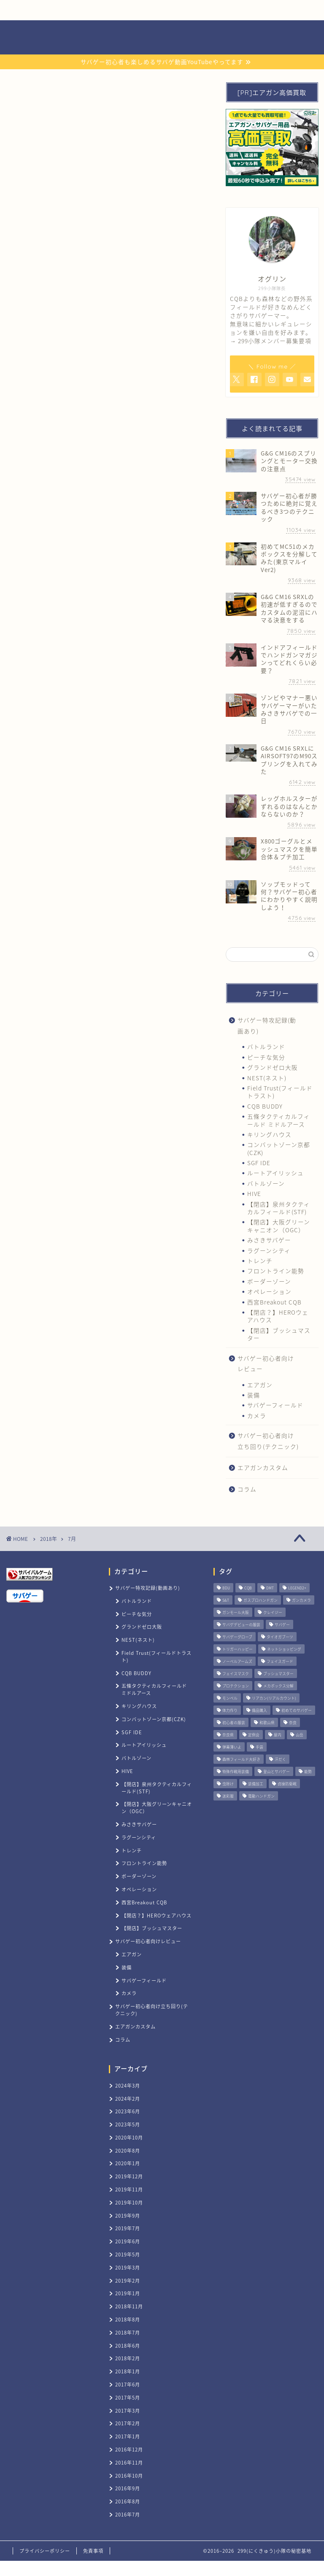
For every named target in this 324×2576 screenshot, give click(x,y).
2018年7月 (127, 2332)
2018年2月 (127, 2358)
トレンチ (260, 1260)
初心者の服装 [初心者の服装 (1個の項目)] (233, 1722)
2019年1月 (127, 2293)
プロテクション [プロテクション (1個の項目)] (235, 1686)
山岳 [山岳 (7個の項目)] (299, 1735)
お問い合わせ (205, 10)
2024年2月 (127, 2098)
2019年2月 (127, 2280)
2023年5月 (127, 2124)
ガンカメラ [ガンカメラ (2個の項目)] (301, 1600)
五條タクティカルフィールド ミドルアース (278, 1120)
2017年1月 (127, 2436)
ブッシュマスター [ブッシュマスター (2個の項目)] (278, 1673)
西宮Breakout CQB (274, 1302)
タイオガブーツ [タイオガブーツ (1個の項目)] (280, 1637)
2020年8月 (127, 2150)
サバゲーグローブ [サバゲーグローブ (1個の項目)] (237, 1637)
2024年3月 (127, 2085)
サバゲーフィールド (275, 1405)
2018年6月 (127, 2345)
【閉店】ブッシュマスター (278, 1334)
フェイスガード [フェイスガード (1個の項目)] (280, 1661)
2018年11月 (129, 2306)
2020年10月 (129, 2137)
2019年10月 (129, 2202)
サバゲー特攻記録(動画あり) (267, 1025)
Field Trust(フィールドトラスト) (280, 1092)
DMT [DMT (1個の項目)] (270, 1588)
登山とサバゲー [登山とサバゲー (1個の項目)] (276, 1771)
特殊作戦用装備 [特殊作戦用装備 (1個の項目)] (235, 1771)
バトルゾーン (266, 1183)
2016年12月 (129, 2449)
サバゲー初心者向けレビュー (266, 1363)
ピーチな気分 (266, 1057)
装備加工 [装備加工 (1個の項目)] (255, 1784)
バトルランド (266, 1046)
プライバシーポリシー (44, 2550)
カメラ (256, 1415)
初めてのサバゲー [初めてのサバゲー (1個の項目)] (296, 1710)
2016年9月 (127, 2488)
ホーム (37, 10)
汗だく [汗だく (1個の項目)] (280, 1759)
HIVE (254, 1193)
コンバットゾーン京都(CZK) (278, 1148)
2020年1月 (127, 2163)
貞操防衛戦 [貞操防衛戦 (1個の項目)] (287, 1784)
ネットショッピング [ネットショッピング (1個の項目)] (284, 1649)
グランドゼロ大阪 (272, 1067)
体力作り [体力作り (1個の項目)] (230, 1710)
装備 (253, 1395)
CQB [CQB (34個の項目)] (248, 1588)
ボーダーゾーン (269, 1281)
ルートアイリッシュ (275, 1173)
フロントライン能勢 (275, 1270)
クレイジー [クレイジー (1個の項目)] (272, 1612)
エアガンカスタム (263, 1467)
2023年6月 (127, 2111)
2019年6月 (127, 2241)
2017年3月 (127, 2410)
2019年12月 (129, 2176)
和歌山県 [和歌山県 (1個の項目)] (267, 1722)
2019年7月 (127, 2228)
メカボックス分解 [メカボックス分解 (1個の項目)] (278, 1686)
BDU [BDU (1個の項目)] (226, 1588)
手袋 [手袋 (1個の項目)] (259, 1747)
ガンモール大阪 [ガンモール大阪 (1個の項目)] (235, 1612)
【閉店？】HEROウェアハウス (277, 1316)
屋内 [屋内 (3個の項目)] (277, 1735)
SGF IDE (258, 1162)
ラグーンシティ (269, 1250)
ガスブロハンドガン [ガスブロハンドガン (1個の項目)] (260, 1600)
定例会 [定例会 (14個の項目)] (253, 1735)
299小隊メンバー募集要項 (274, 340)
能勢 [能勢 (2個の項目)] (308, 1771)
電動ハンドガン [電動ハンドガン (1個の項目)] (261, 1796)
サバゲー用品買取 (93, 10)
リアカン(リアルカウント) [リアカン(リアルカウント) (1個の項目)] (274, 1698)
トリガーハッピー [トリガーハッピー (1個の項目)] (237, 1649)
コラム (247, 1489)
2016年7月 (127, 2514)
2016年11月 (129, 2462)
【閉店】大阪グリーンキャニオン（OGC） (278, 1225)
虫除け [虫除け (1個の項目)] (228, 1784)
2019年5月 (127, 2254)
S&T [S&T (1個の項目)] (225, 1600)
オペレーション (269, 1291)
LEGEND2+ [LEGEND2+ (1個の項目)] (297, 1588)
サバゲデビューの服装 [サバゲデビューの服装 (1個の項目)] (241, 1624)
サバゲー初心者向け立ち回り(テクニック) (268, 1441)
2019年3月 (127, 2267)
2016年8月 (127, 2501)
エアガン (260, 1384)
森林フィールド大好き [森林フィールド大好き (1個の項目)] (241, 1759)
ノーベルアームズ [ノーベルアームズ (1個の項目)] (237, 1661)
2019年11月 (129, 2189)
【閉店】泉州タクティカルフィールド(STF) (278, 1208)
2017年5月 (127, 2397)
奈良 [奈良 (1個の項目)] (293, 1722)
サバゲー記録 (149, 10)
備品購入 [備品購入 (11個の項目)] (259, 1710)
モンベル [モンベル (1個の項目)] (230, 1698)
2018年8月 (127, 2319)
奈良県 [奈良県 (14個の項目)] (228, 1735)
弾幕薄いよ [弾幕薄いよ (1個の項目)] (231, 1747)
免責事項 (93, 2550)
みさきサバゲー (269, 1240)
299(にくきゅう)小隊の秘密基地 (162, 38)
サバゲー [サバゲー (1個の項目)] (282, 1624)
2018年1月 (127, 2371)
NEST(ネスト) (266, 1078)
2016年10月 (129, 2475)
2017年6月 (127, 2384)
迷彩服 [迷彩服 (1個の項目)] (228, 1796)
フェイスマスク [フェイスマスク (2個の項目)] (235, 1673)
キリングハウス (269, 1134)
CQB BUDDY (265, 1106)
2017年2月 (127, 2423)
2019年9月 (127, 2215)
